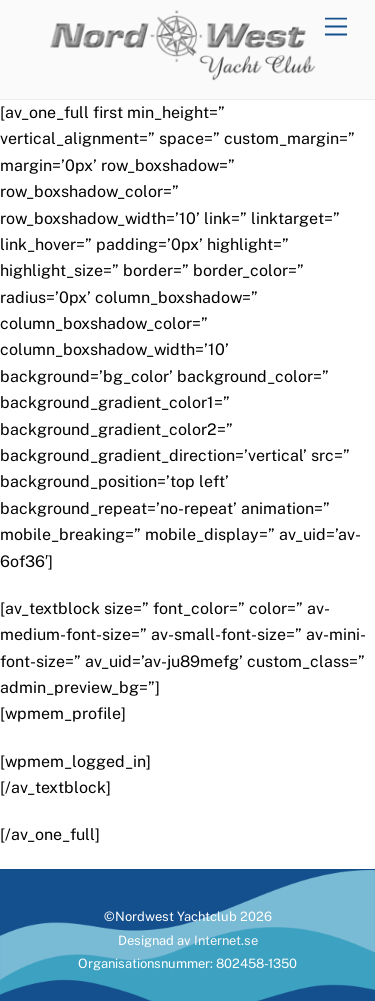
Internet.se (226, 940)
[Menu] (336, 27)
